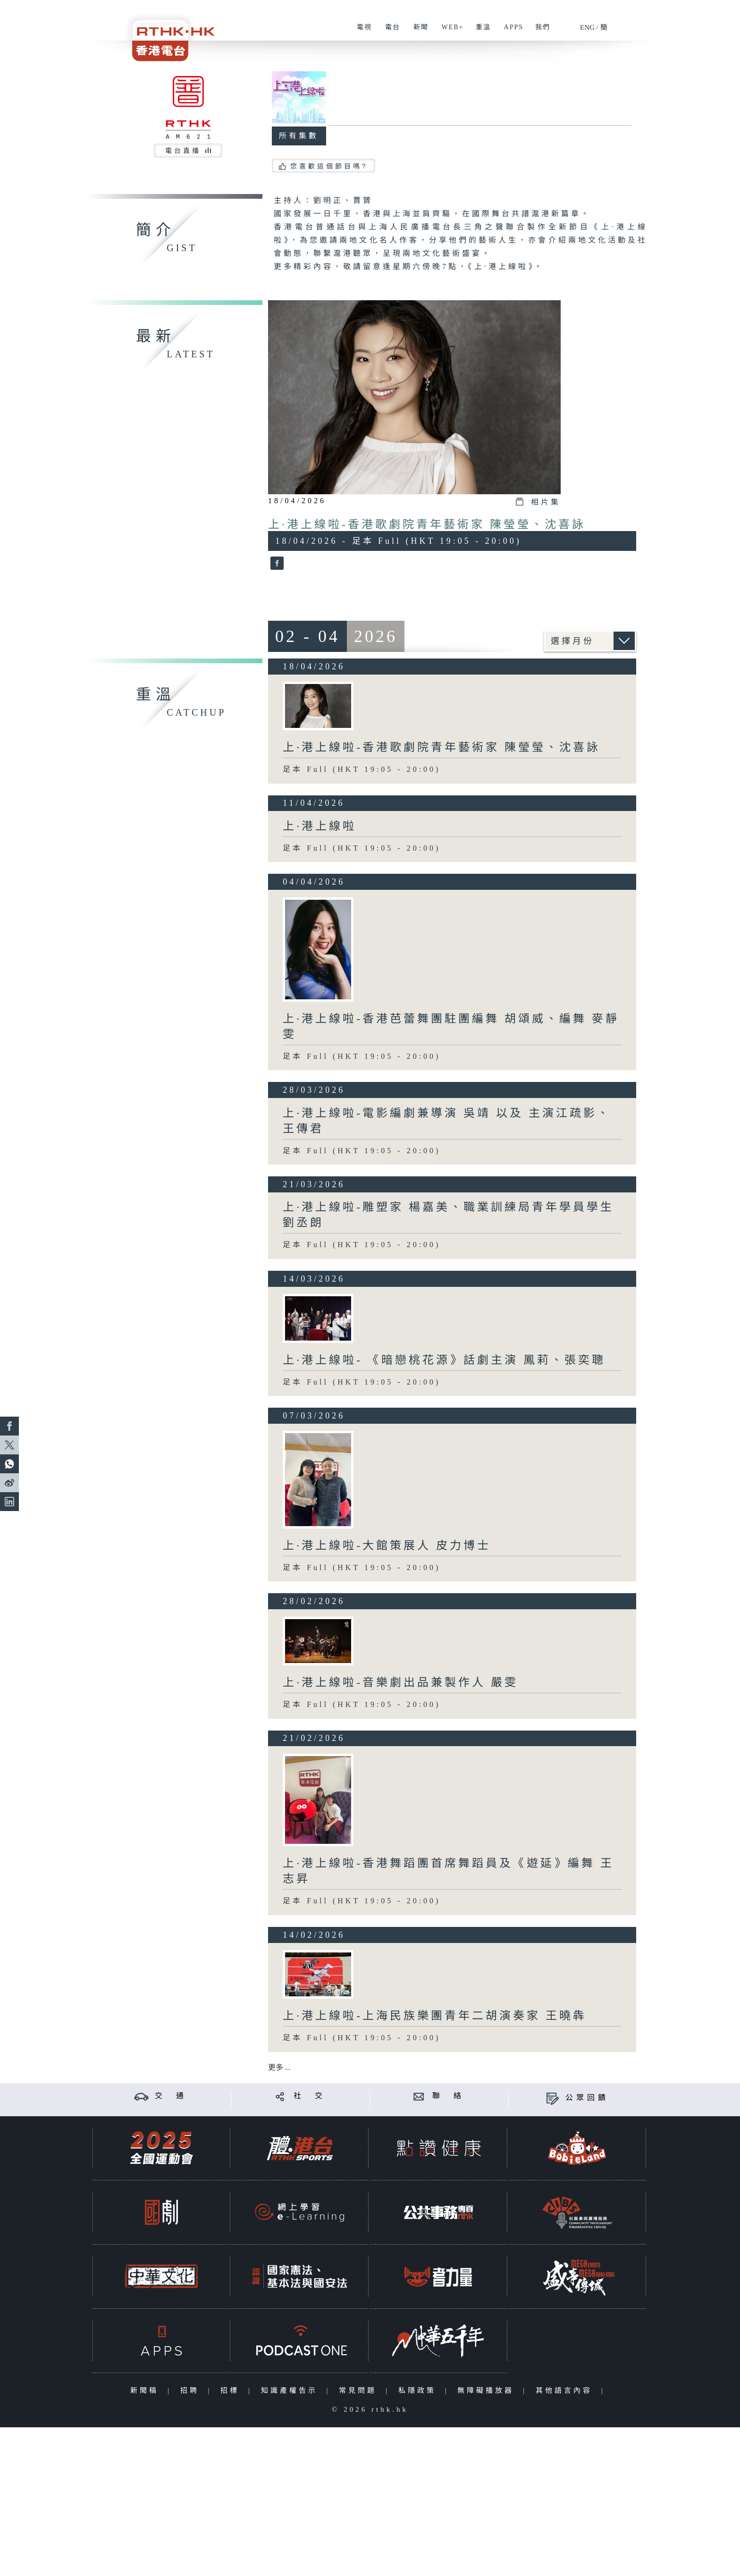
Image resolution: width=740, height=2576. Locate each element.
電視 (361, 32)
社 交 (310, 2096)
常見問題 (360, 2390)
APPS (510, 32)
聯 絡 (448, 2096)
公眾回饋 (587, 2098)
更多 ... (279, 2067)
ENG (587, 27)
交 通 (171, 2096)
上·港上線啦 (319, 826)
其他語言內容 (566, 2390)
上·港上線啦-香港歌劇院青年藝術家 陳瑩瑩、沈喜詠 (427, 524)
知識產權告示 (291, 2390)
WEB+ (449, 32)
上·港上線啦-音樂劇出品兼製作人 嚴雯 (400, 1682)
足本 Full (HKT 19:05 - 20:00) (361, 769)
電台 (389, 32)
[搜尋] (639, 24)
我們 (539, 32)
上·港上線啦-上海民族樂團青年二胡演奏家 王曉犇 (435, 2016)
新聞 (417, 32)
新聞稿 (146, 2390)
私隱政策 (419, 2390)
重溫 (480, 32)
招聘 (191, 2390)
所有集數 (299, 136)
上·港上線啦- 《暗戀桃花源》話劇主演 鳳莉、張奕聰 (444, 1360)
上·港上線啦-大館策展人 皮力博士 (387, 1545)
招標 (232, 2390)
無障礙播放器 (487, 2390)
